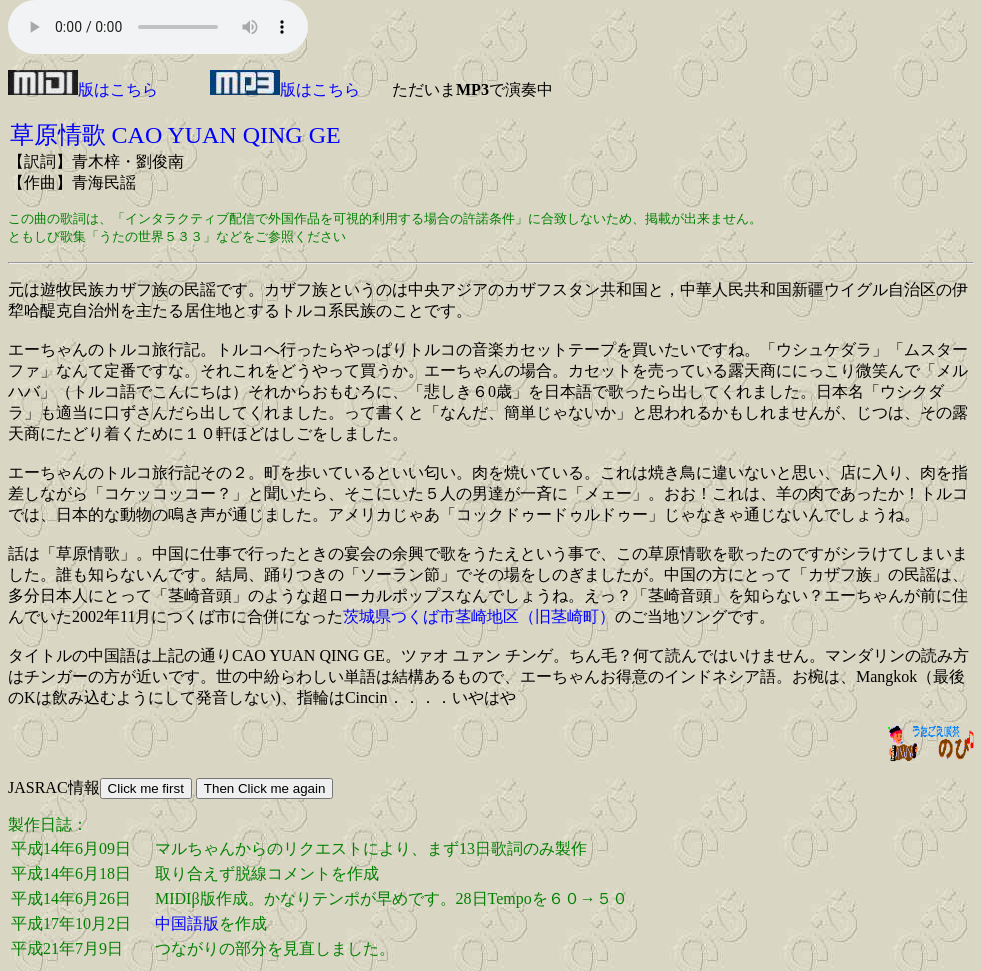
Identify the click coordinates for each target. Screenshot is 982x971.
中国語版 (187, 923)
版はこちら (83, 89)
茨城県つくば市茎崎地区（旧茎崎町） (479, 616)
